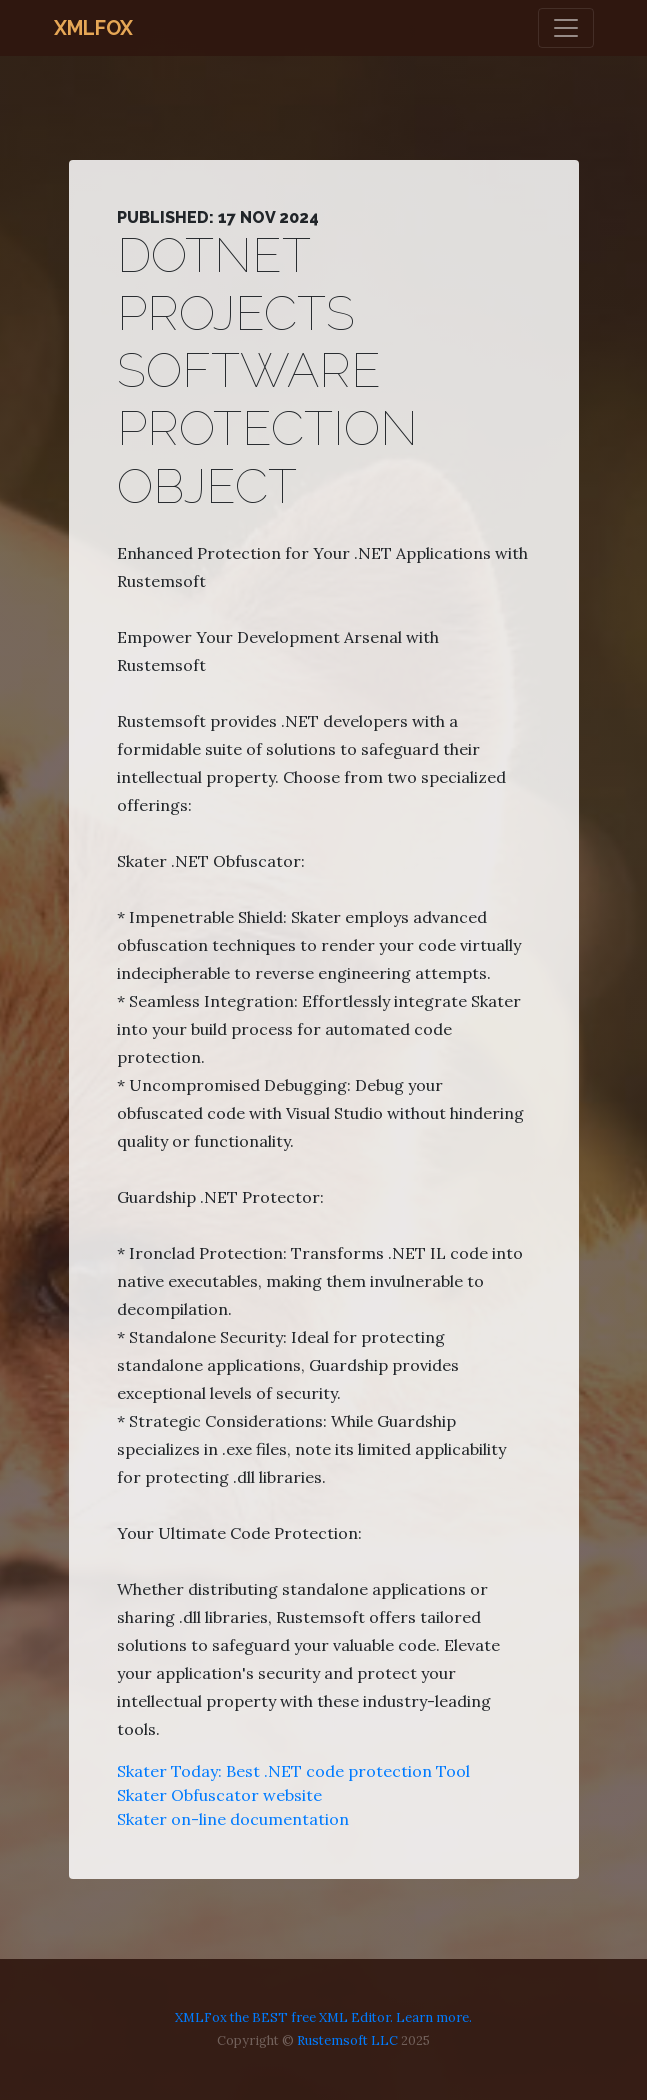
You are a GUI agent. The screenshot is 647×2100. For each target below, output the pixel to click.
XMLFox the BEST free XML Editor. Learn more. (323, 2017)
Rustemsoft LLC (347, 2040)
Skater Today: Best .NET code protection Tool (293, 1771)
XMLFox (93, 28)
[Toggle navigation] (566, 28)
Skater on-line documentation (233, 1819)
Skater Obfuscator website (219, 1795)
